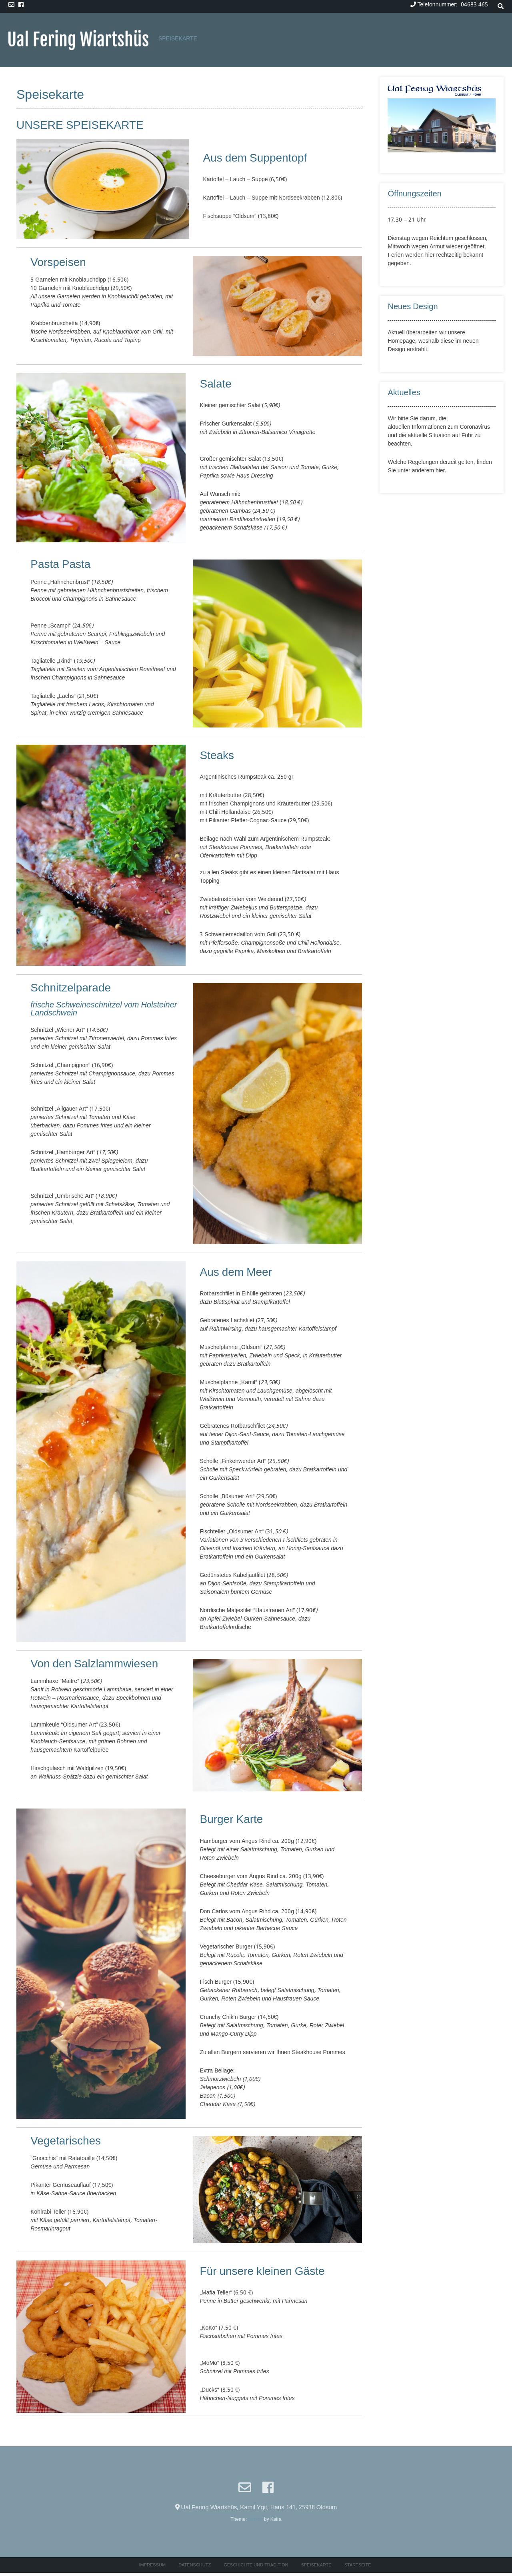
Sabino (255, 2520)
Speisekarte (177, 39)
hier (440, 471)
